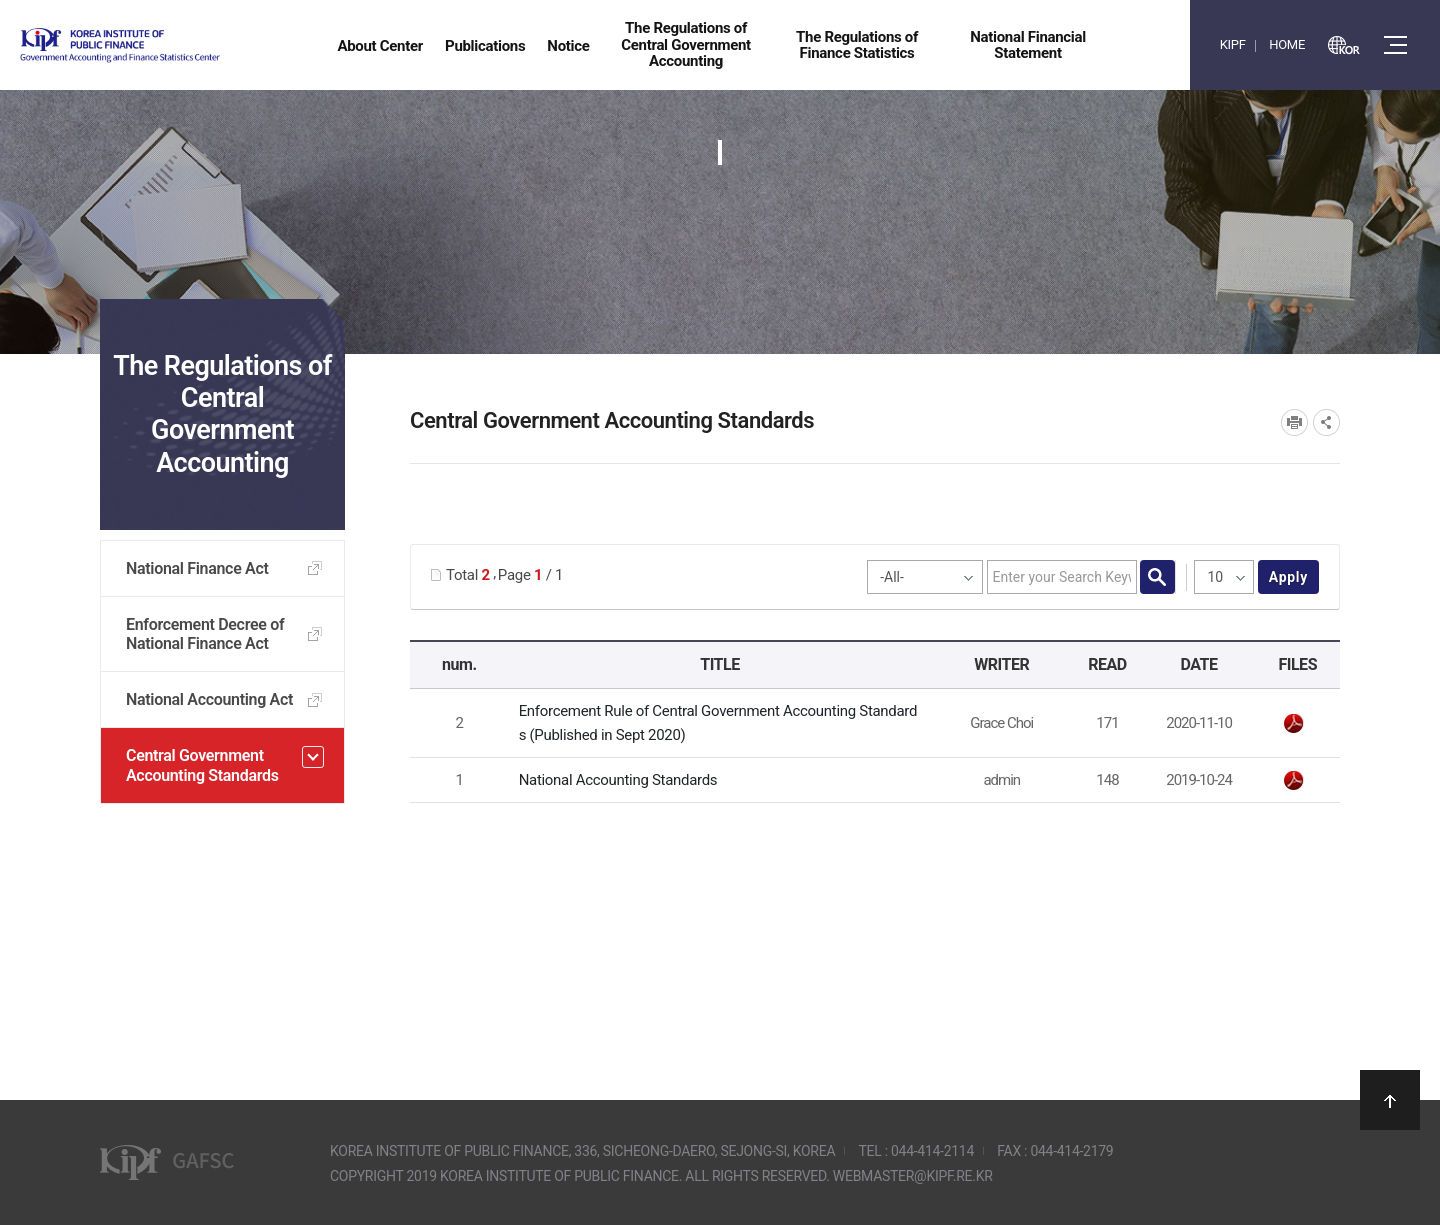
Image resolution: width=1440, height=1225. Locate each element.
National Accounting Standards (618, 780)
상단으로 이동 (1390, 1100)
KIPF (1233, 44)
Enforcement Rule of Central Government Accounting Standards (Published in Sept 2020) (718, 723)
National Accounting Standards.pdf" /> (1294, 781)
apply (1288, 577)
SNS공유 (1326, 422)
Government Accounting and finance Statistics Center (173, 45)
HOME (1287, 44)
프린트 (1294, 422)
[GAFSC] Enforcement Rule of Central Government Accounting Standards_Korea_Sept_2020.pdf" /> (1294, 724)
